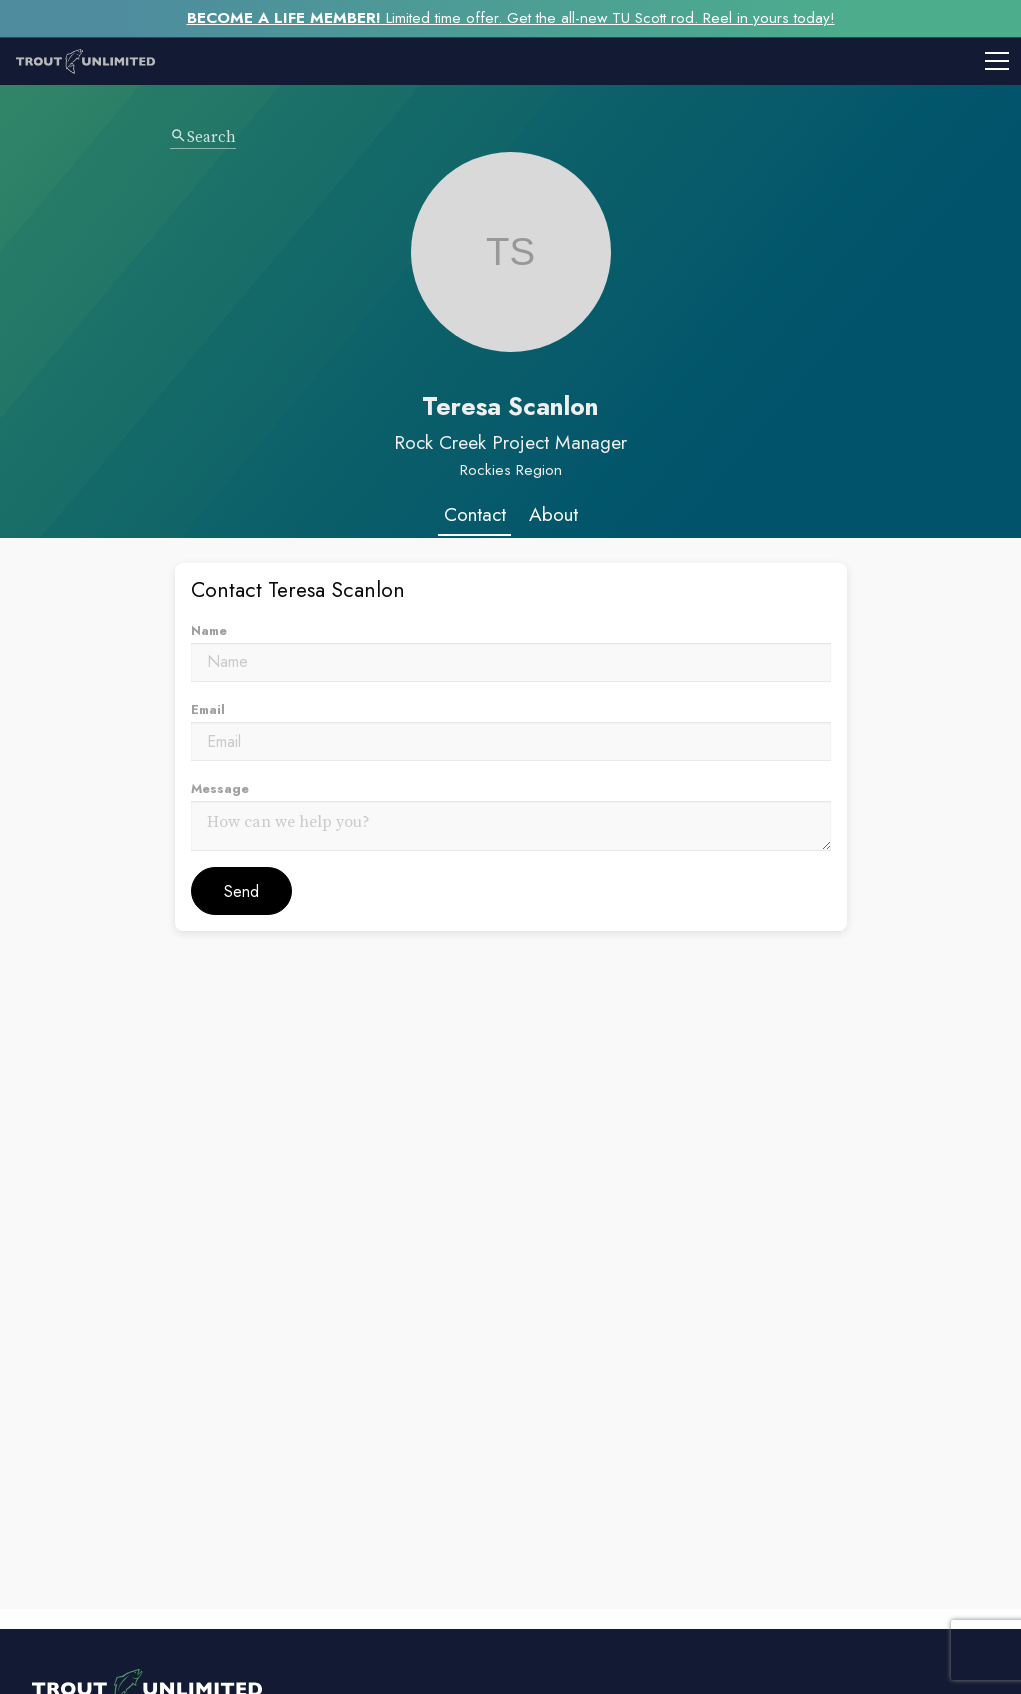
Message (220, 788)
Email (208, 709)
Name (209, 630)
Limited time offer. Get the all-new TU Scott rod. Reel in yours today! (511, 18)
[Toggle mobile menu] (596, 61)
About (553, 514)
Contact (475, 514)
